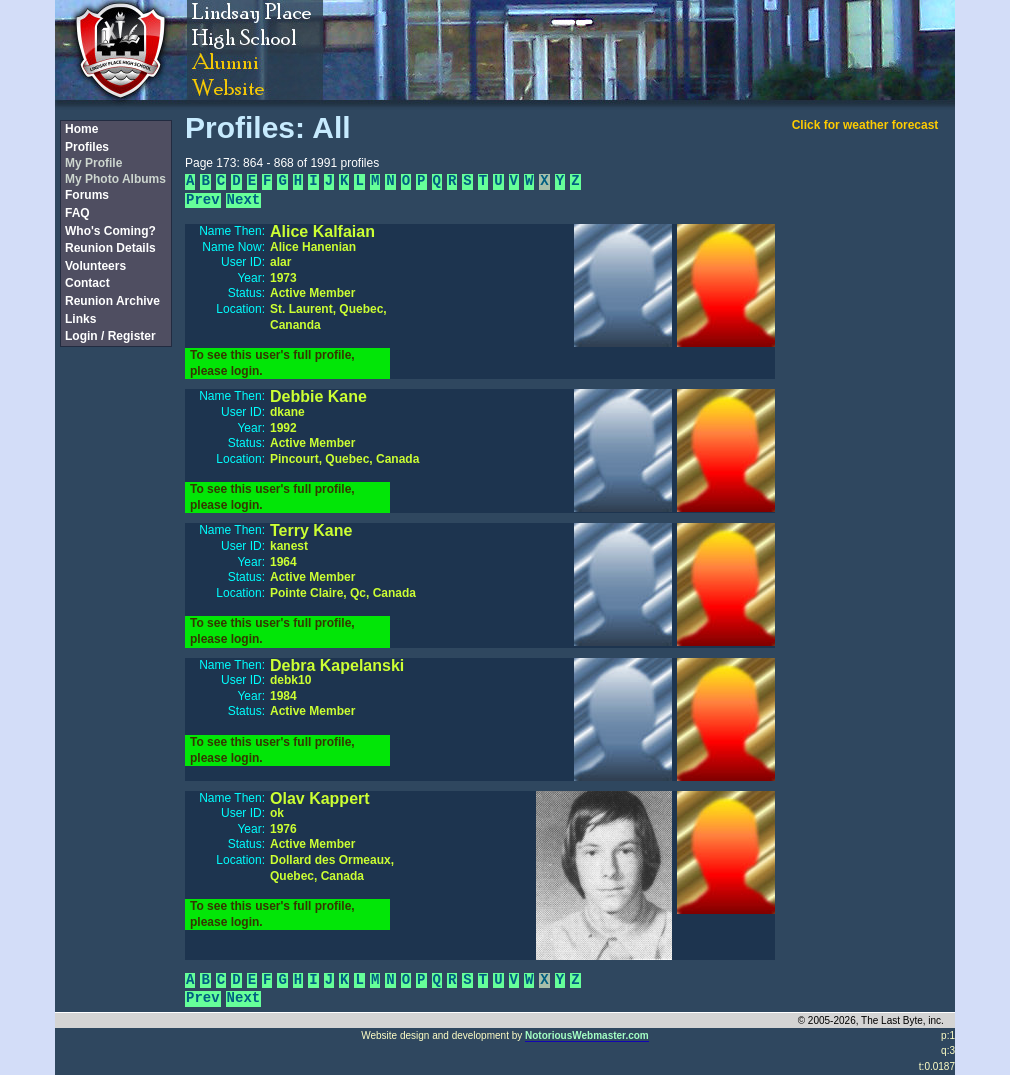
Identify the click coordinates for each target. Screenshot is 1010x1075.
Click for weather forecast (865, 125)
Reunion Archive (112, 301)
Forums (87, 195)
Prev (203, 200)
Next (244, 200)
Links (80, 319)
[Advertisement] (115, 683)
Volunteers (95, 266)
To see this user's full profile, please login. (272, 363)
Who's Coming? (110, 231)
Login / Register (110, 336)
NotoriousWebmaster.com (587, 1035)
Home (81, 129)
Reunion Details (110, 248)
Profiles (87, 147)
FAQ (77, 213)
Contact (87, 283)
